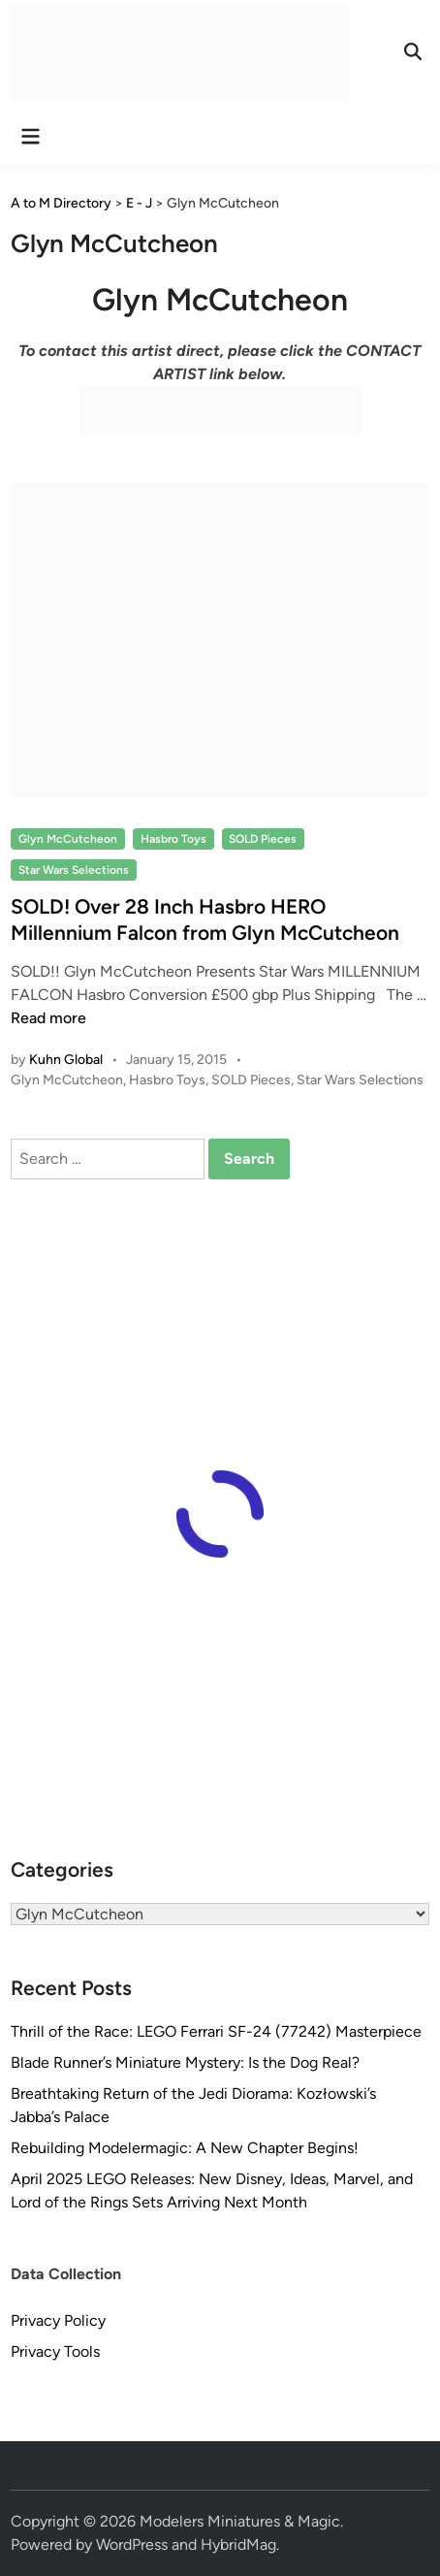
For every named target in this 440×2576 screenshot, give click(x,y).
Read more (48, 1018)
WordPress (132, 2544)
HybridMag (238, 2544)
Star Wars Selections (73, 870)
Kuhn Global (66, 1059)
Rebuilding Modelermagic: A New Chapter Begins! (185, 2148)
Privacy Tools (55, 2351)
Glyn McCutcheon (67, 839)
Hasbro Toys (173, 839)
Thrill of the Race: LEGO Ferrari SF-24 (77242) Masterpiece (216, 2031)
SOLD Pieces (263, 839)
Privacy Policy (58, 2320)
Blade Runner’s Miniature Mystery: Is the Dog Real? (185, 2062)
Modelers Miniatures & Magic (240, 2521)
